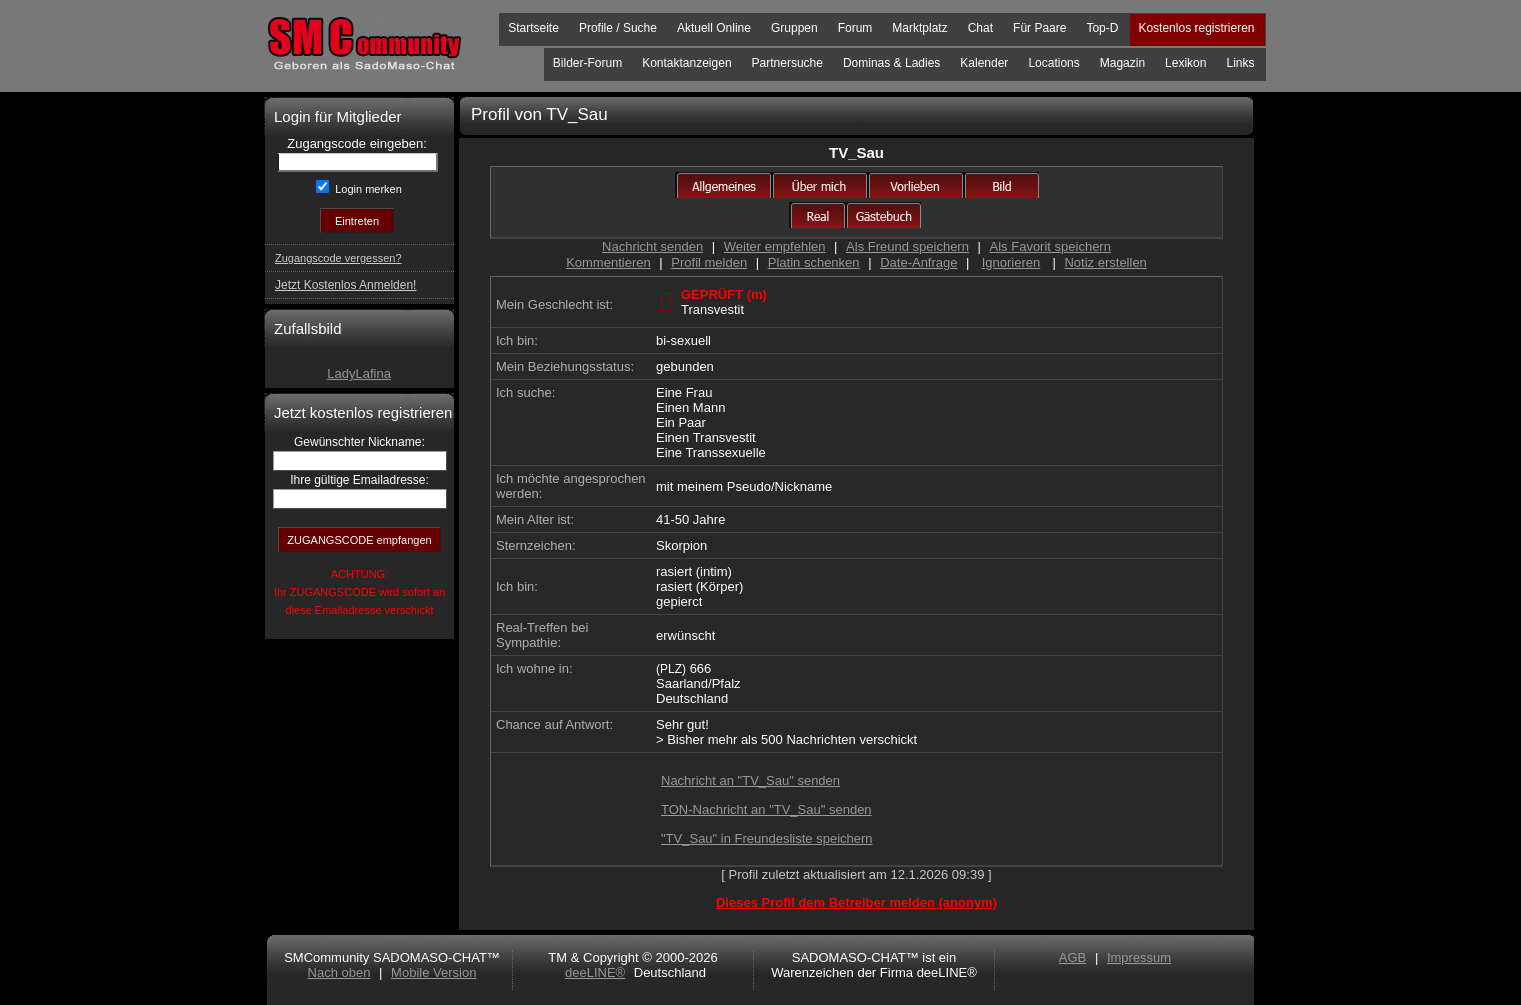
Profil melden (709, 262)
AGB (1072, 957)
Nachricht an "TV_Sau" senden (750, 780)
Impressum (1139, 957)
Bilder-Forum (587, 63)
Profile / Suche (618, 28)
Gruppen (794, 28)
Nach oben (339, 972)
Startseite (533, 28)
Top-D (1102, 28)
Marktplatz (919, 28)
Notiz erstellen (1105, 262)
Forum (855, 28)
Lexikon (1185, 63)
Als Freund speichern (907, 246)
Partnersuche (787, 63)
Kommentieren (608, 262)
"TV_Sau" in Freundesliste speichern (767, 838)
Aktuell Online (714, 28)
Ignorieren (1011, 262)
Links (1240, 63)
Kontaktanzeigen (686, 63)
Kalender (984, 63)
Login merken (367, 189)
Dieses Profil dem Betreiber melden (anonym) (856, 902)
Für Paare (1039, 28)
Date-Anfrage (918, 262)
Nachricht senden (652, 246)
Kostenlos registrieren (1196, 28)
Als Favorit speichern (1050, 246)
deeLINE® (595, 972)
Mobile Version (433, 972)
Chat (980, 28)
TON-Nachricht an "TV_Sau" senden (766, 809)
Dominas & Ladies (891, 63)
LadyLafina (359, 373)
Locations (1053, 63)
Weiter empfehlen (775, 246)
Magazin (1122, 63)
